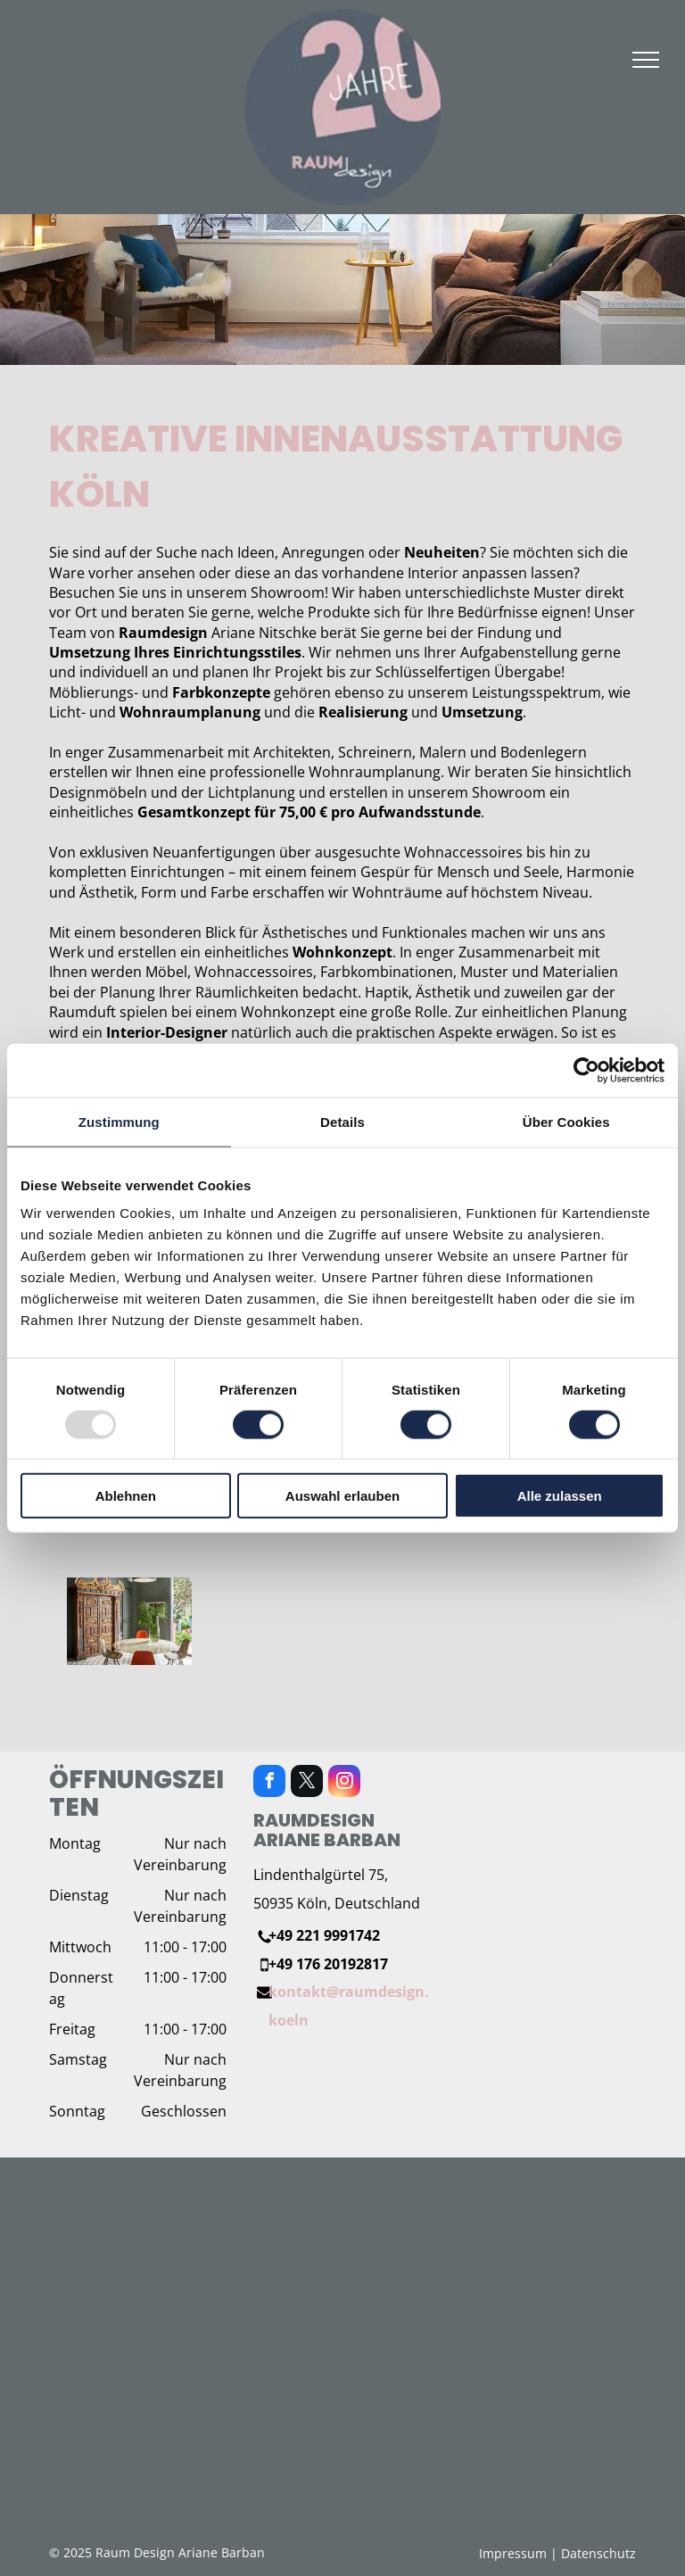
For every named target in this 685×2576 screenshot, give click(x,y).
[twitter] (307, 1783)
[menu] (646, 60)
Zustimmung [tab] (119, 1121)
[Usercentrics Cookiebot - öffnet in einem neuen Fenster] (586, 1069)
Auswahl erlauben (342, 1495)
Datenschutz (598, 2553)
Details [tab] (342, 1121)
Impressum (513, 2553)
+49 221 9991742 (324, 1935)
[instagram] (344, 1783)
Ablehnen (125, 1495)
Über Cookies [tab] (566, 1121)
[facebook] (269, 1783)
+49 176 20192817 (328, 1964)
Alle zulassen (559, 1495)
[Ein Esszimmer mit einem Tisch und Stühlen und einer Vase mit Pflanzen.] (129, 1620)
